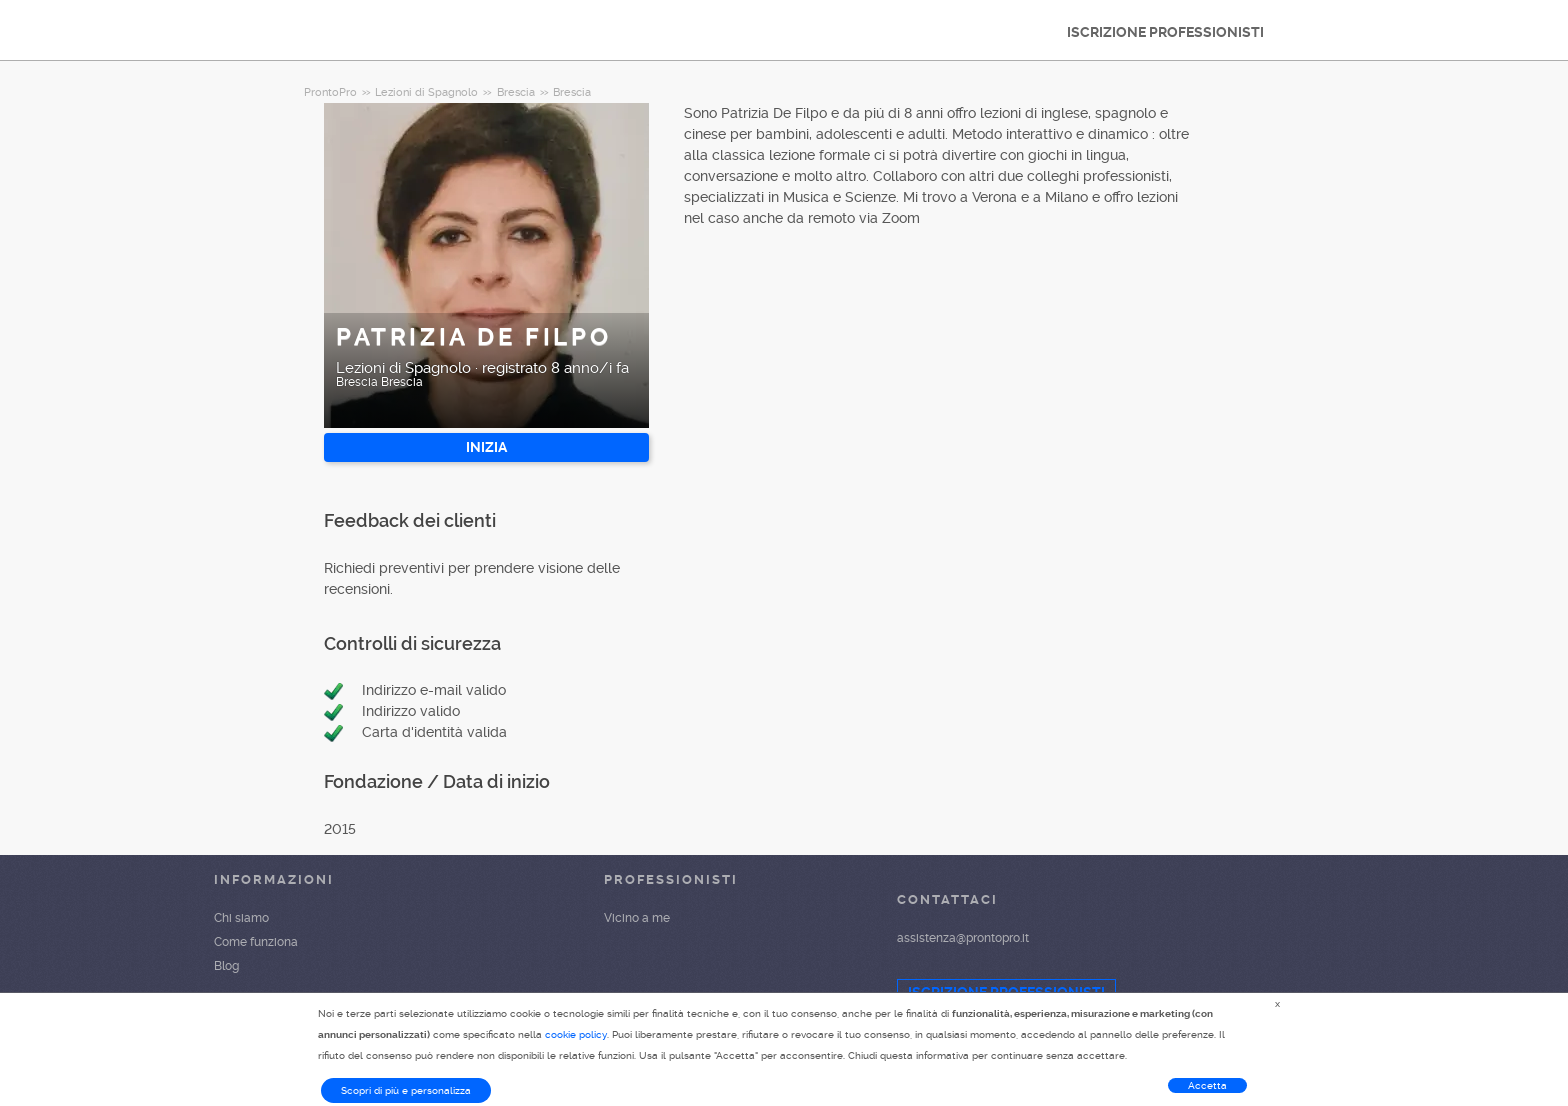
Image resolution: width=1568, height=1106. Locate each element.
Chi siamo (241, 918)
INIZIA (486, 447)
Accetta (1207, 1085)
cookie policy (576, 1034)
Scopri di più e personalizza (406, 1090)
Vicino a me (637, 918)
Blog (226, 966)
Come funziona (256, 942)
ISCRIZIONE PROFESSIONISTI (1165, 32)
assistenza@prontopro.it (963, 938)
